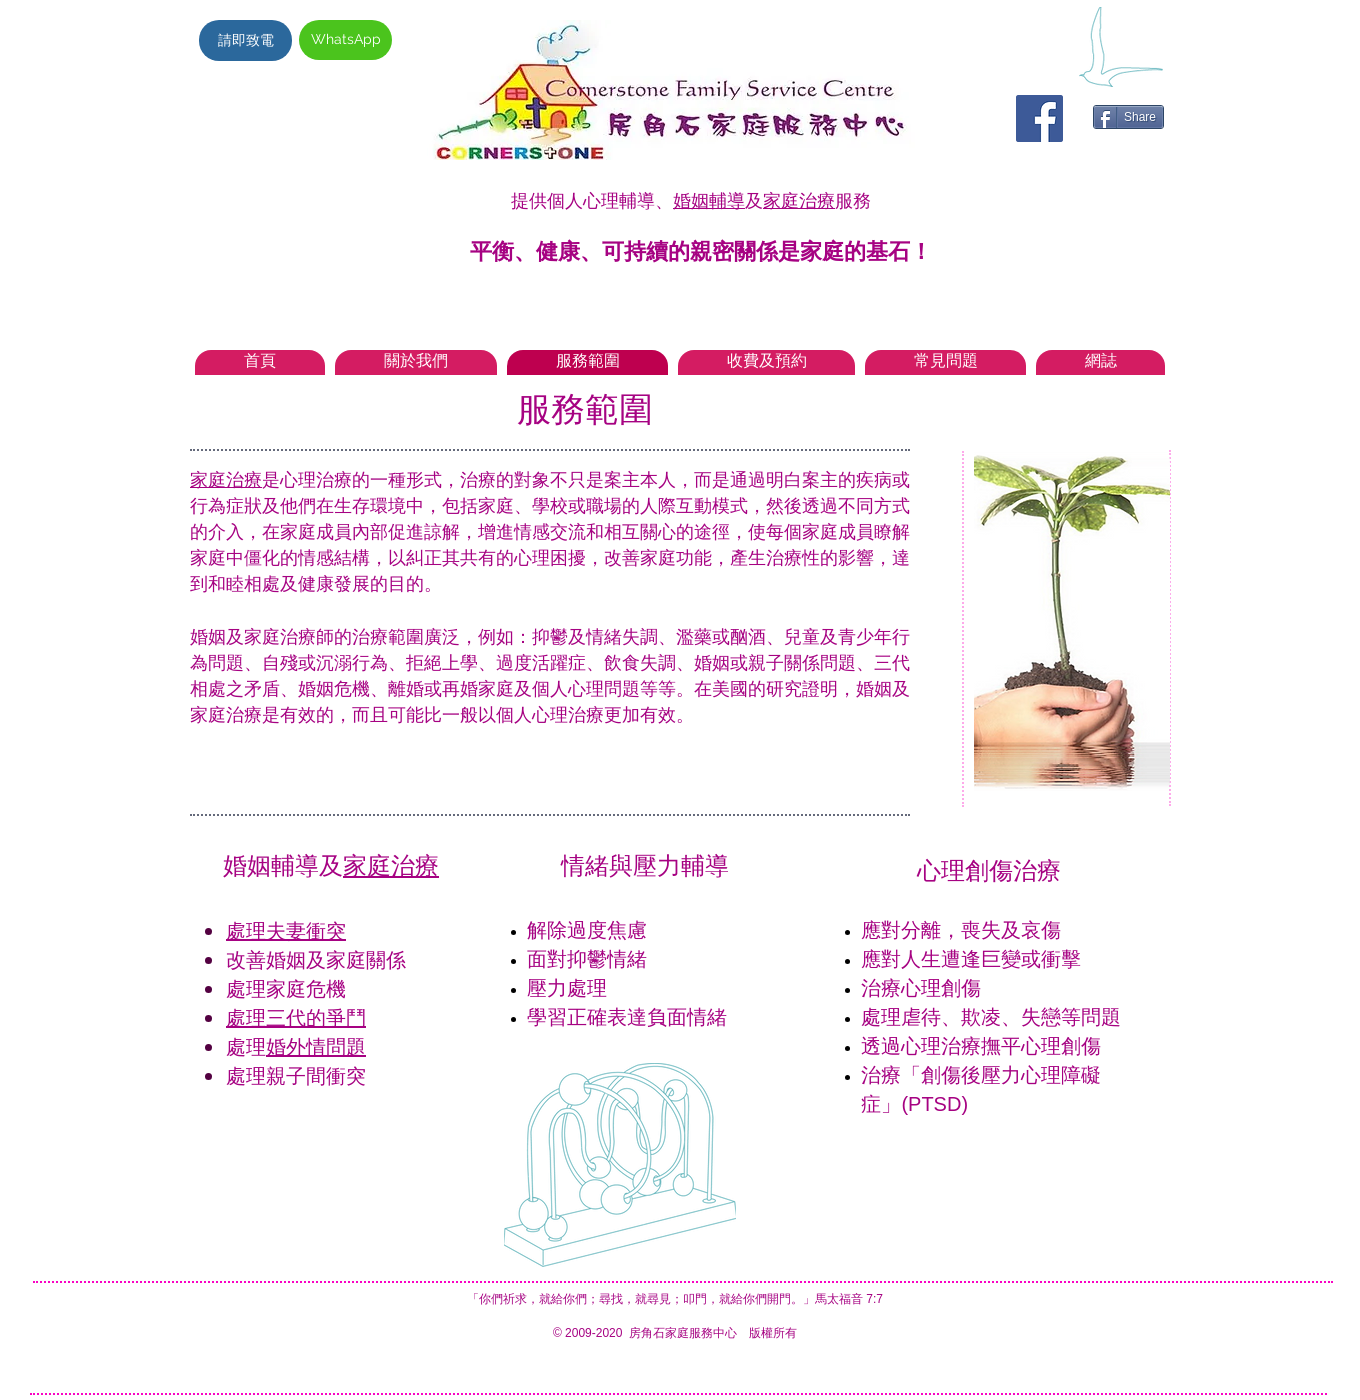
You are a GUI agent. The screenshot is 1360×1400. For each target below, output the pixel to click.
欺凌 (981, 1017)
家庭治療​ (391, 865)
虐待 (921, 1017)
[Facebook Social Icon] (1039, 118)
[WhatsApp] (345, 40)
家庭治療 (799, 201)
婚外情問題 (316, 1047)
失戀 (1041, 1017)
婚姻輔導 (709, 201)
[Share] (1128, 117)
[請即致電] (245, 40)
